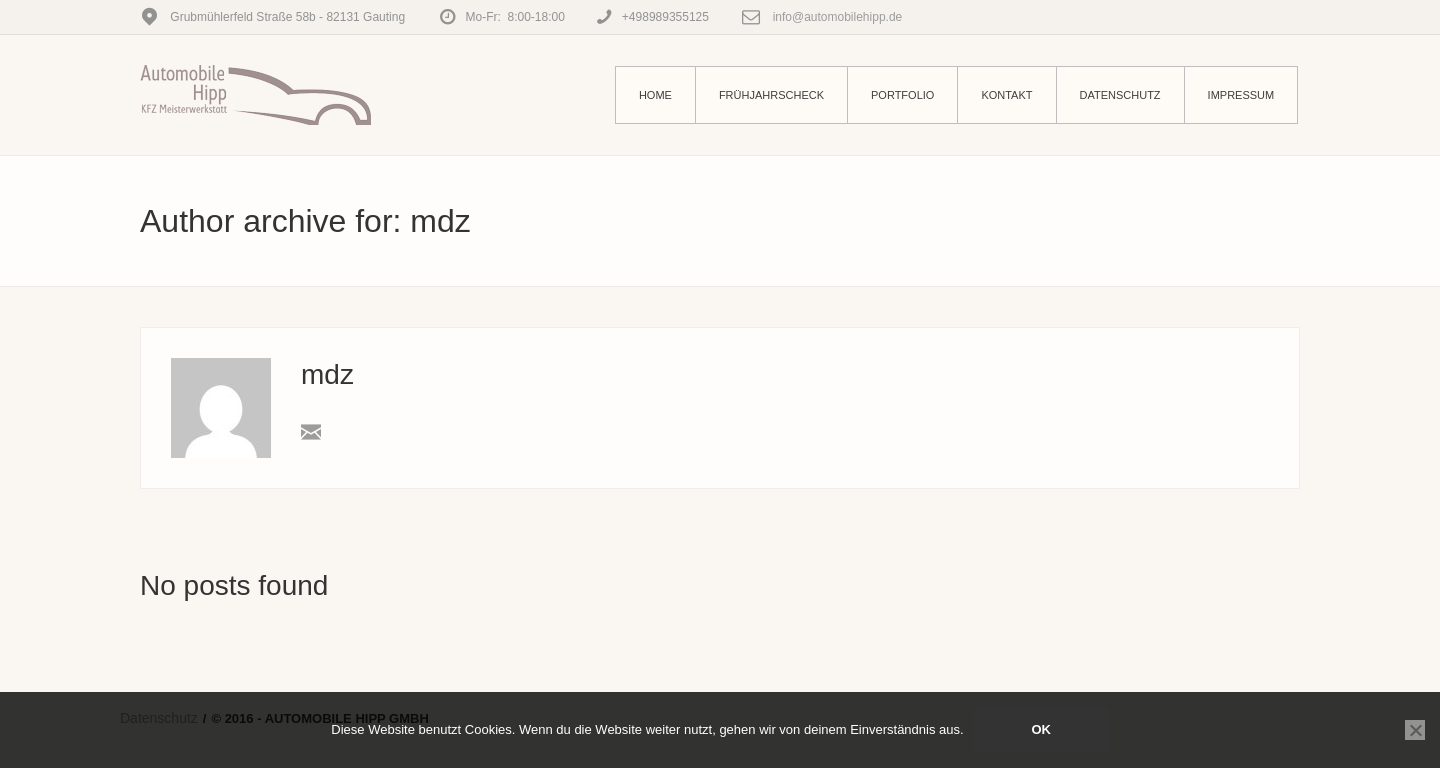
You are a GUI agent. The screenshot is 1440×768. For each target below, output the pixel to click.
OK (1041, 729)
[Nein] (1415, 730)
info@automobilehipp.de (835, 17)
